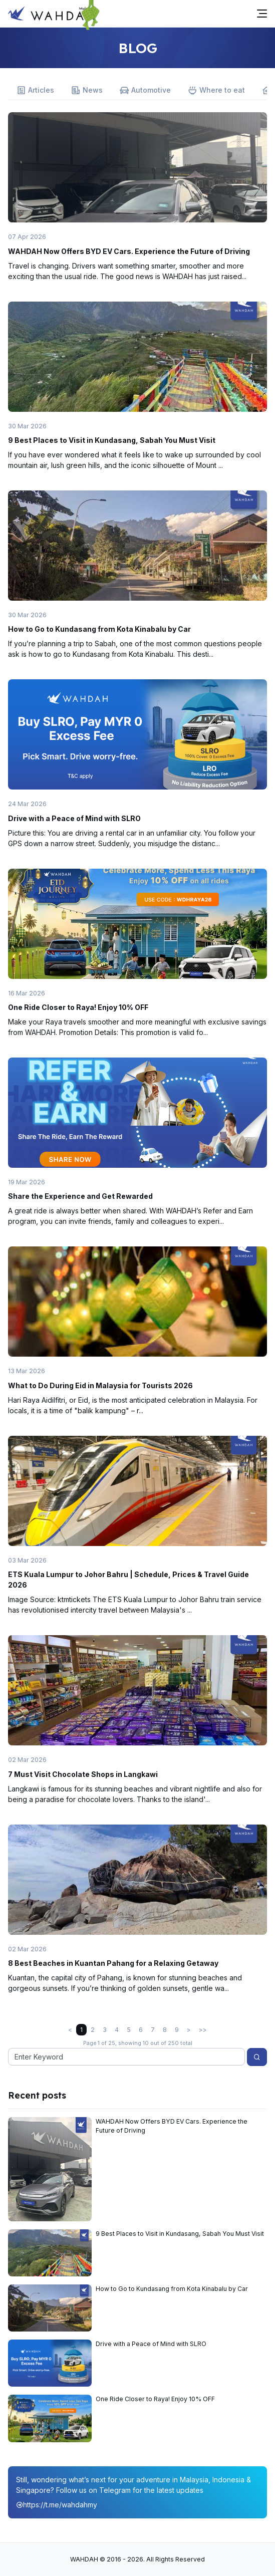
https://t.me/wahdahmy (56, 2504)
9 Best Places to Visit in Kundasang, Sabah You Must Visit (111, 440)
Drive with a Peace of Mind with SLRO (74, 818)
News (87, 90)
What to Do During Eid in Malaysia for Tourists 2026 (100, 1385)
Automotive (145, 90)
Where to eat (216, 90)
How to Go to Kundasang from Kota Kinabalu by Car (99, 629)
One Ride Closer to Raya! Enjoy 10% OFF (78, 1007)
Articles (35, 90)
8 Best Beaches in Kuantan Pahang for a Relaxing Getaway (113, 1963)
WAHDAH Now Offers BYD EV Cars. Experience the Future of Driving (129, 251)
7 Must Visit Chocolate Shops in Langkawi (83, 1774)
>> (203, 2029)
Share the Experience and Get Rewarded (80, 1196)
